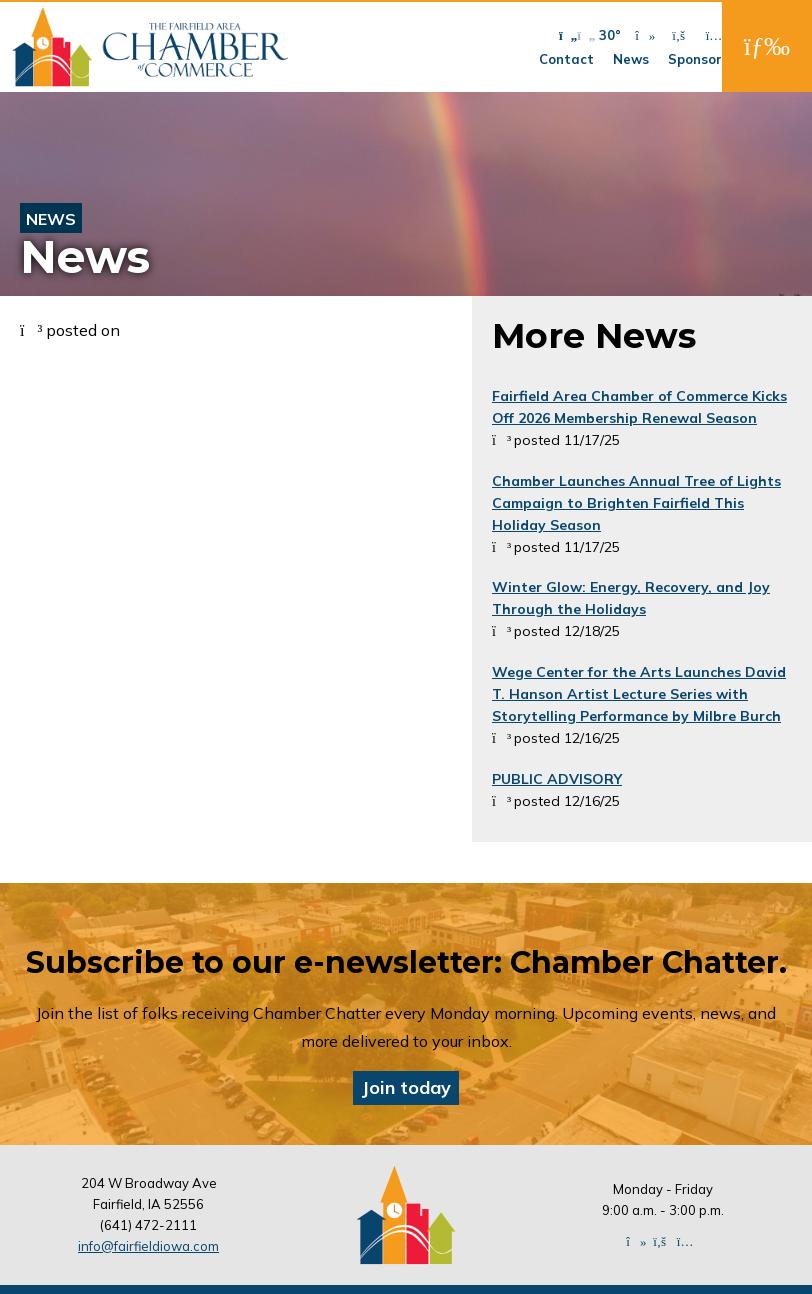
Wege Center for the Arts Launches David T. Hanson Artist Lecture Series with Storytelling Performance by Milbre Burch (639, 694)
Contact (566, 59)
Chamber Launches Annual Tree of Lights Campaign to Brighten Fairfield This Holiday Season (636, 503)
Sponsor (695, 59)
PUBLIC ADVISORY (557, 779)
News (631, 59)
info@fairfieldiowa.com (148, 1246)
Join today (406, 1087)
